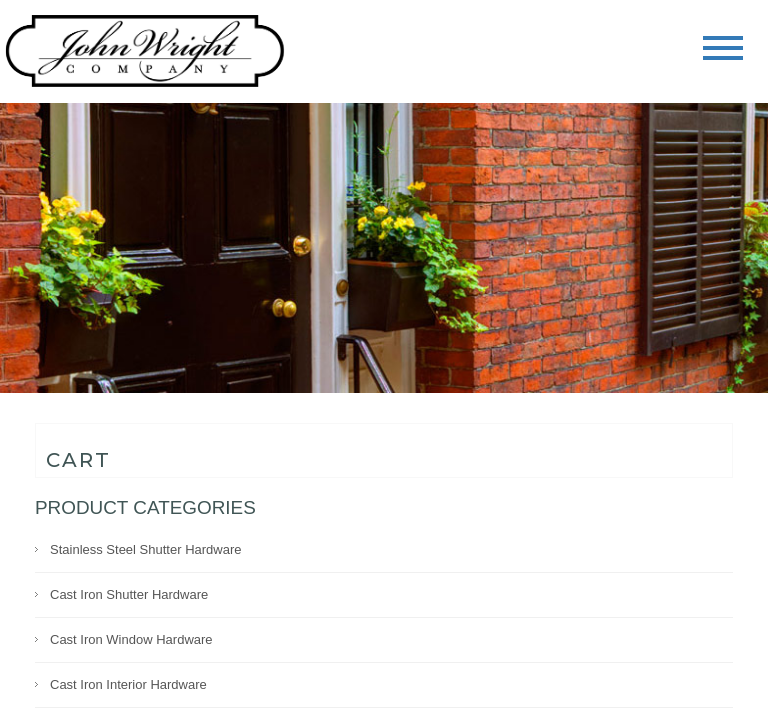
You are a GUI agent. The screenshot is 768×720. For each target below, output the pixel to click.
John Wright (145, 52)
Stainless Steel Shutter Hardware (145, 549)
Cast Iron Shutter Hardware (129, 594)
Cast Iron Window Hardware (131, 639)
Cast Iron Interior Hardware (128, 684)
